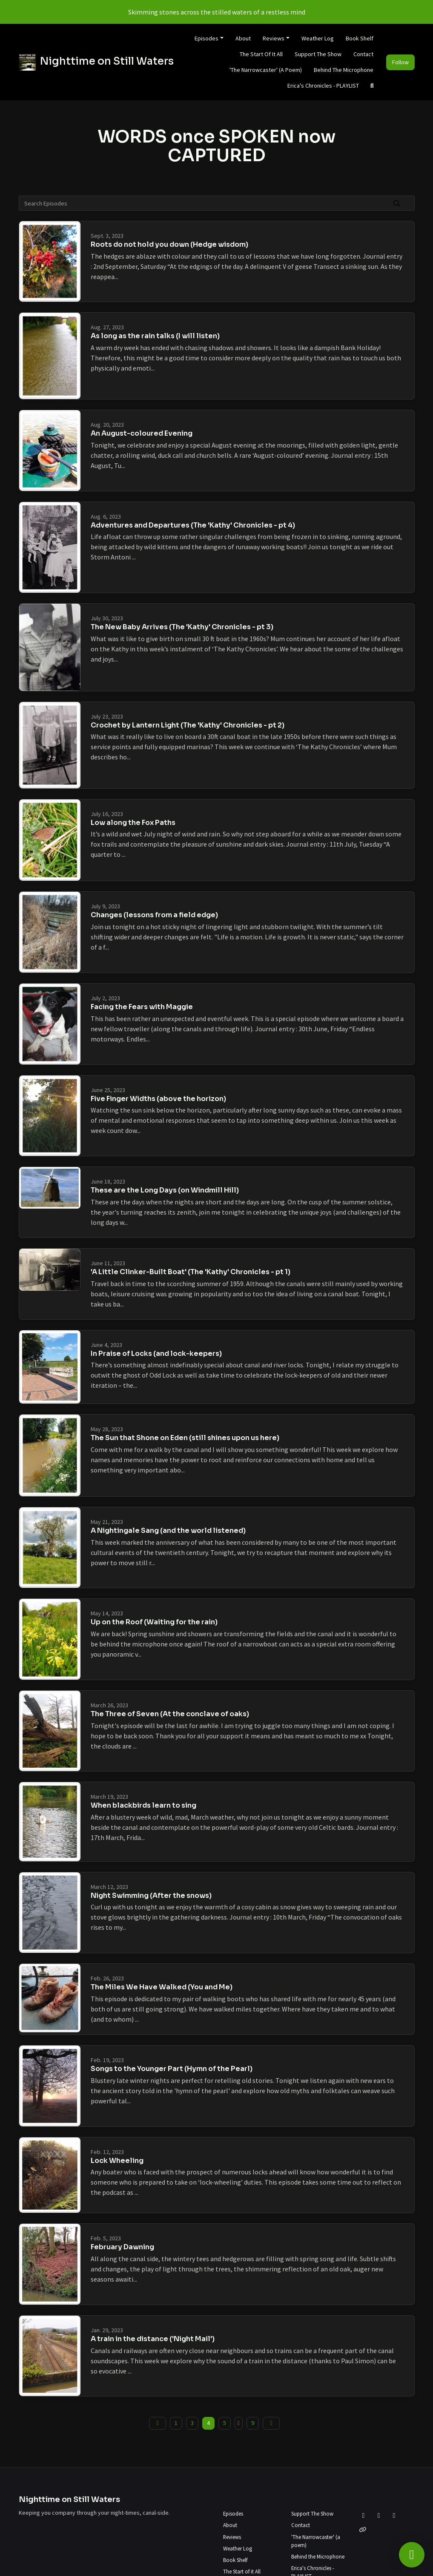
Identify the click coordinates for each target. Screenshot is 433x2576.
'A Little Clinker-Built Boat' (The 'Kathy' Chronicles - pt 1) (190, 1271)
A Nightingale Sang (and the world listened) (168, 1530)
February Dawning (122, 2246)
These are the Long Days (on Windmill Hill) (165, 1190)
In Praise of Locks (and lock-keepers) (156, 1353)
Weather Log (317, 38)
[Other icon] (364, 2529)
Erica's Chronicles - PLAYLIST (323, 85)
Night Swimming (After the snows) (151, 1895)
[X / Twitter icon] (363, 2515)
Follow (400, 62)
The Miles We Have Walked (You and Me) (161, 1987)
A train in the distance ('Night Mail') (153, 2338)
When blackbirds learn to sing (143, 1805)
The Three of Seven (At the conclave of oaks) (170, 1713)
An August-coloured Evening (141, 433)
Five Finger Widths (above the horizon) (158, 1098)
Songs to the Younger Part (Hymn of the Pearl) (171, 2068)
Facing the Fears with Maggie (142, 1006)
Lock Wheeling (117, 2160)
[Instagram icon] (394, 2515)
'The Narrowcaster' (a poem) (265, 70)
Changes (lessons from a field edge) (154, 914)
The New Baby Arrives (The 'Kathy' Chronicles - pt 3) (182, 626)
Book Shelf (359, 38)
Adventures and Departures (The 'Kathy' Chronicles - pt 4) (193, 525)
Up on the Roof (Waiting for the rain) (154, 1621)
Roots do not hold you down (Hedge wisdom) (169, 244)
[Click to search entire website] (372, 86)
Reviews (273, 38)
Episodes (206, 38)
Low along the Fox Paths (133, 822)
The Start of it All (261, 54)
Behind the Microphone (343, 70)
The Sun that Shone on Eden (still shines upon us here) (185, 1437)
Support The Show (318, 54)
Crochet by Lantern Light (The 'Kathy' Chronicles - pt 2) (187, 725)
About (243, 38)
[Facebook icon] (379, 2515)
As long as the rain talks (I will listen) (155, 335)
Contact (363, 54)
